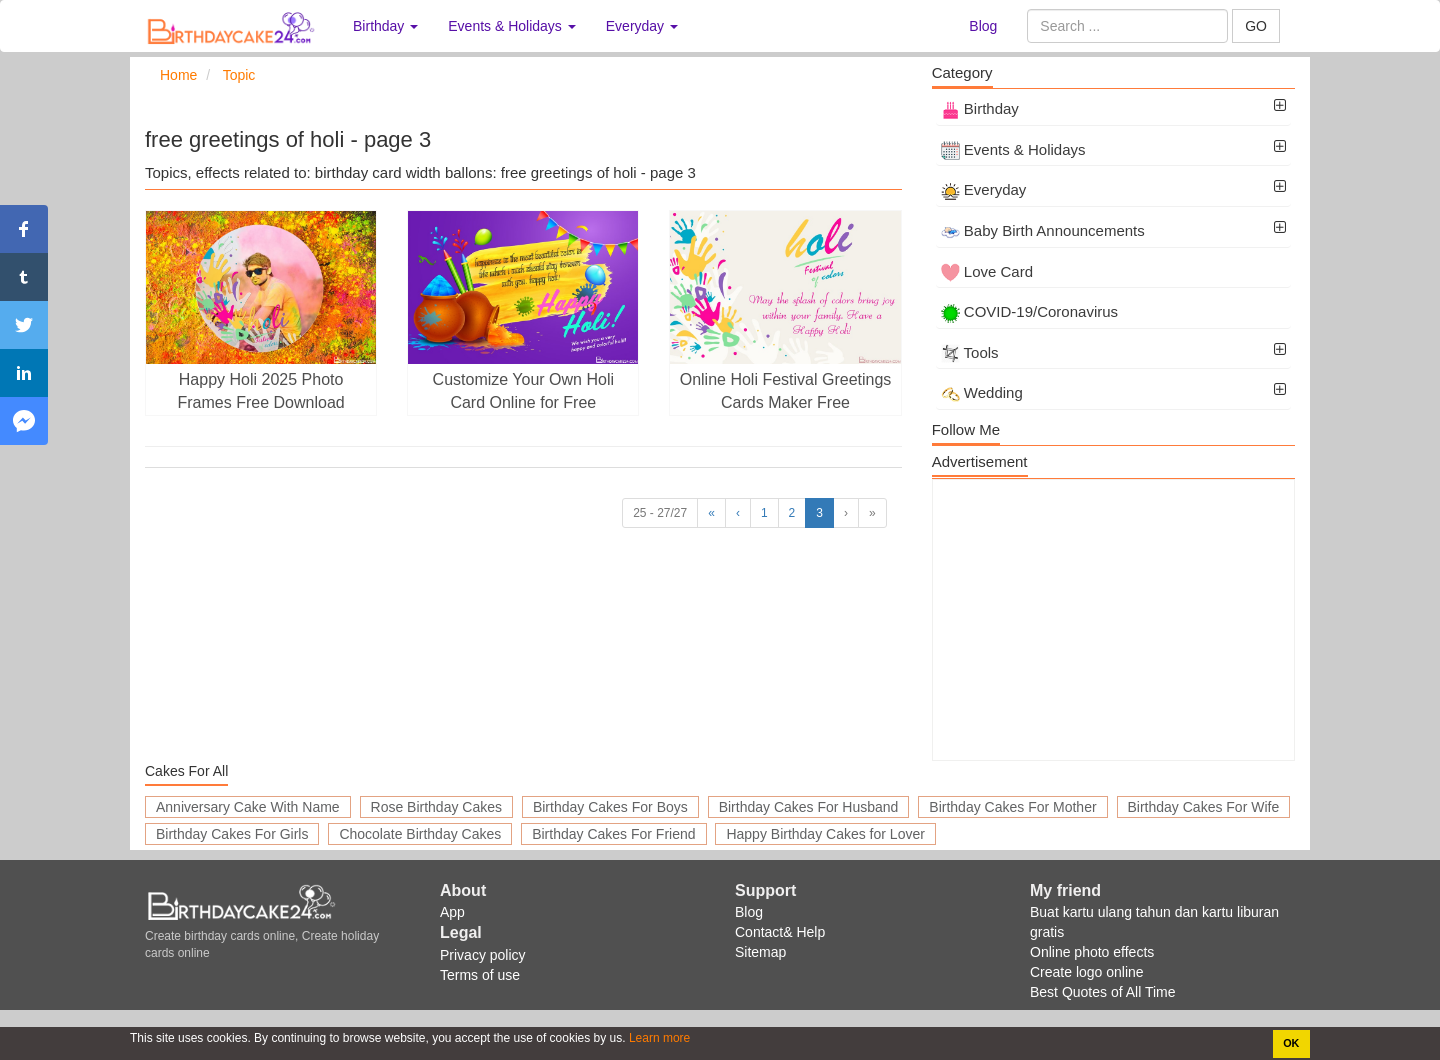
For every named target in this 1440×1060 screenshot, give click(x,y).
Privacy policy (483, 955)
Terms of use (480, 975)
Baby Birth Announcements (1043, 230)
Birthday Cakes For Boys (610, 807)
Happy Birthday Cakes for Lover (825, 834)
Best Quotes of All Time (1103, 992)
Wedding (982, 392)
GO (1256, 26)
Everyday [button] (642, 26)
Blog (983, 26)
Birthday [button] (385, 26)
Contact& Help (780, 932)
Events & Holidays (1013, 149)
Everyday (984, 189)
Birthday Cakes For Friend (613, 834)
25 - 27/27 (660, 513)
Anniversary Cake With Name (248, 807)
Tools (970, 352)
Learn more (658, 1038)
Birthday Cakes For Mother (1012, 807)
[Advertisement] (1113, 620)
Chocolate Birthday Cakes (420, 834)
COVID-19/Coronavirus (1029, 311)
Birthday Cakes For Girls (232, 834)
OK (1291, 1043)
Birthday (980, 108)
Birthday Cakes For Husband (809, 807)
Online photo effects (1092, 952)
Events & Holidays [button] (512, 26)
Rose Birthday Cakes (437, 807)
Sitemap (760, 952)
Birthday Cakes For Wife (1204, 807)
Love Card (987, 271)
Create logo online (1087, 972)
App (452, 912)
